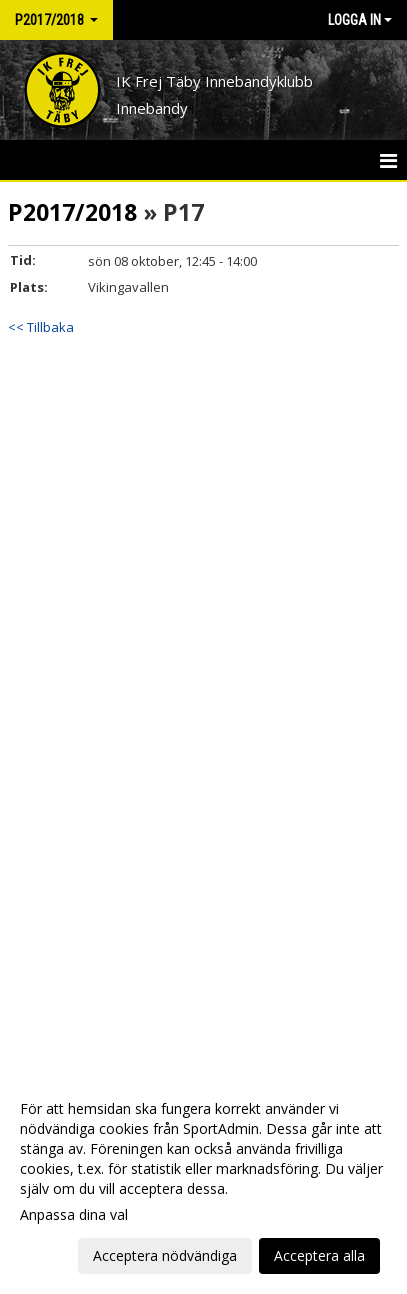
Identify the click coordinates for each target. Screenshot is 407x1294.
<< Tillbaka (41, 327)
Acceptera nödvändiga (165, 1255)
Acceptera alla (319, 1255)
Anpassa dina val (74, 1215)
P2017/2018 (72, 212)
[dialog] (203, 1181)
